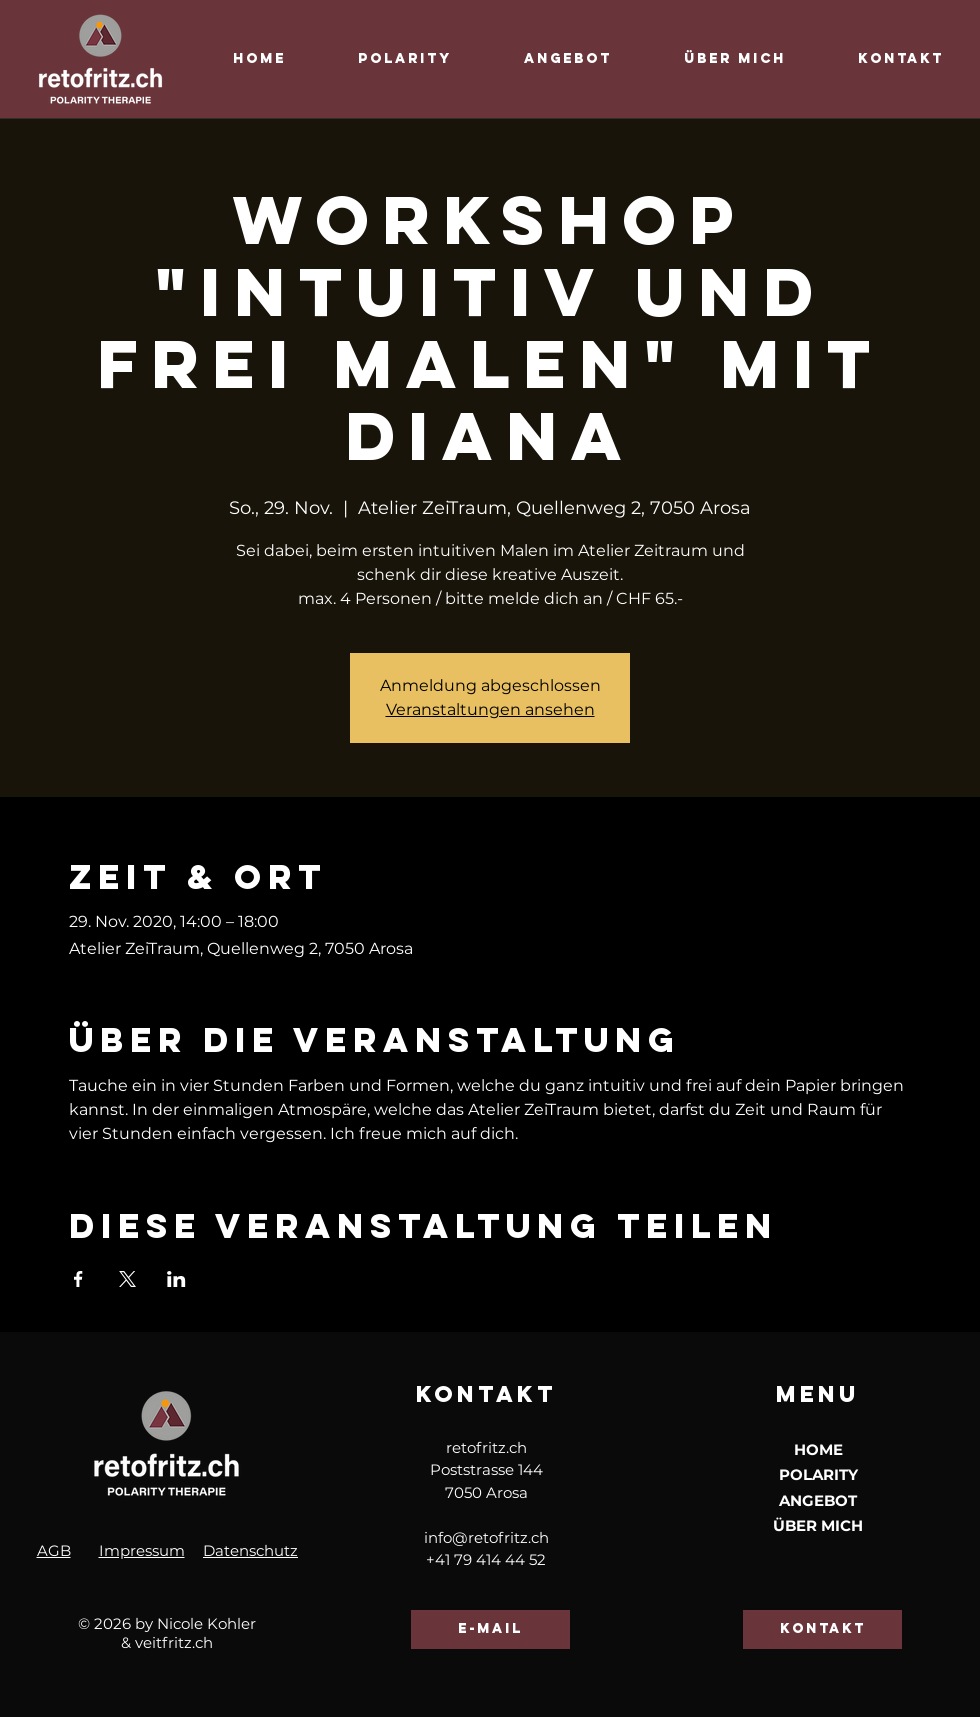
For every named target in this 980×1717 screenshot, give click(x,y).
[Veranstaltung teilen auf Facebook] (78, 1279)
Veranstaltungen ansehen (490, 709)
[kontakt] (822, 1629)
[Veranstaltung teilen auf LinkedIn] (176, 1279)
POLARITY (818, 1474)
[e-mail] (490, 1629)
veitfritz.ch (174, 1642)
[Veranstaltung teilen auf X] (127, 1279)
